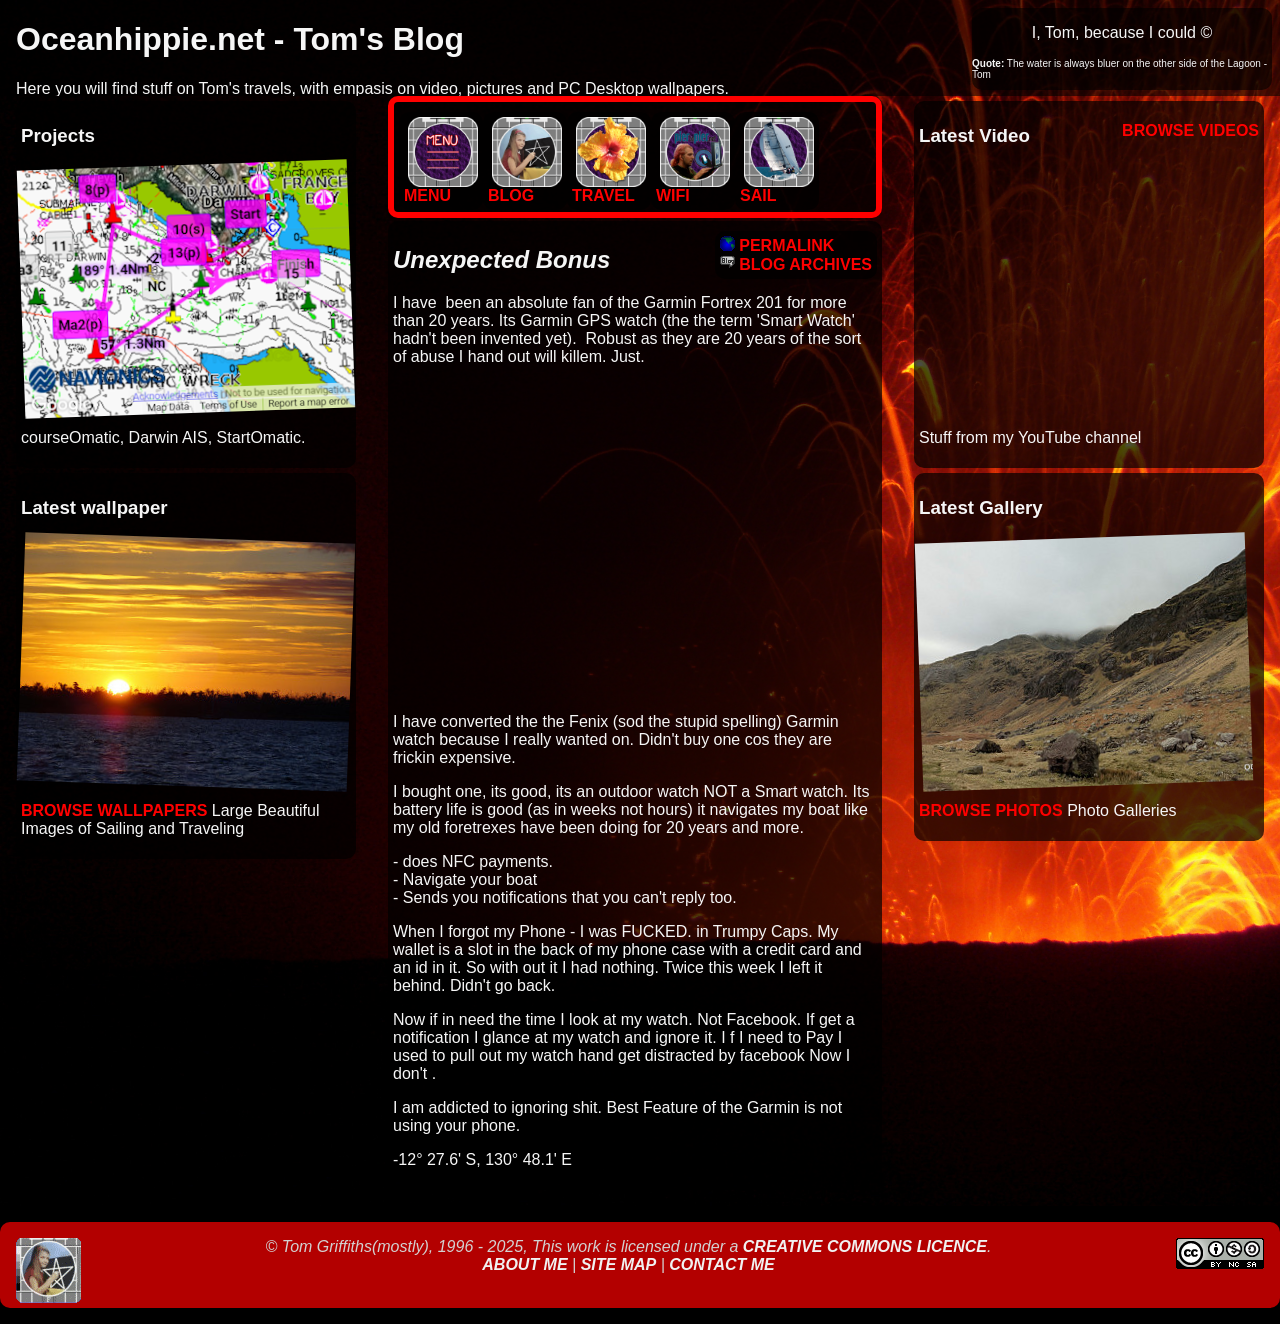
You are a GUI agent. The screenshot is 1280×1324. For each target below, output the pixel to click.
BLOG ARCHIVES (796, 264)
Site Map (619, 1264)
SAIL (777, 188)
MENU (441, 188)
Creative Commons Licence (865, 1246)
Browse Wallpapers (114, 810)
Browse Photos (991, 810)
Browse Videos (1190, 130)
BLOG (525, 188)
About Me (527, 1264)
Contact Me (721, 1264)
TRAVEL (609, 188)
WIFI (693, 188)
